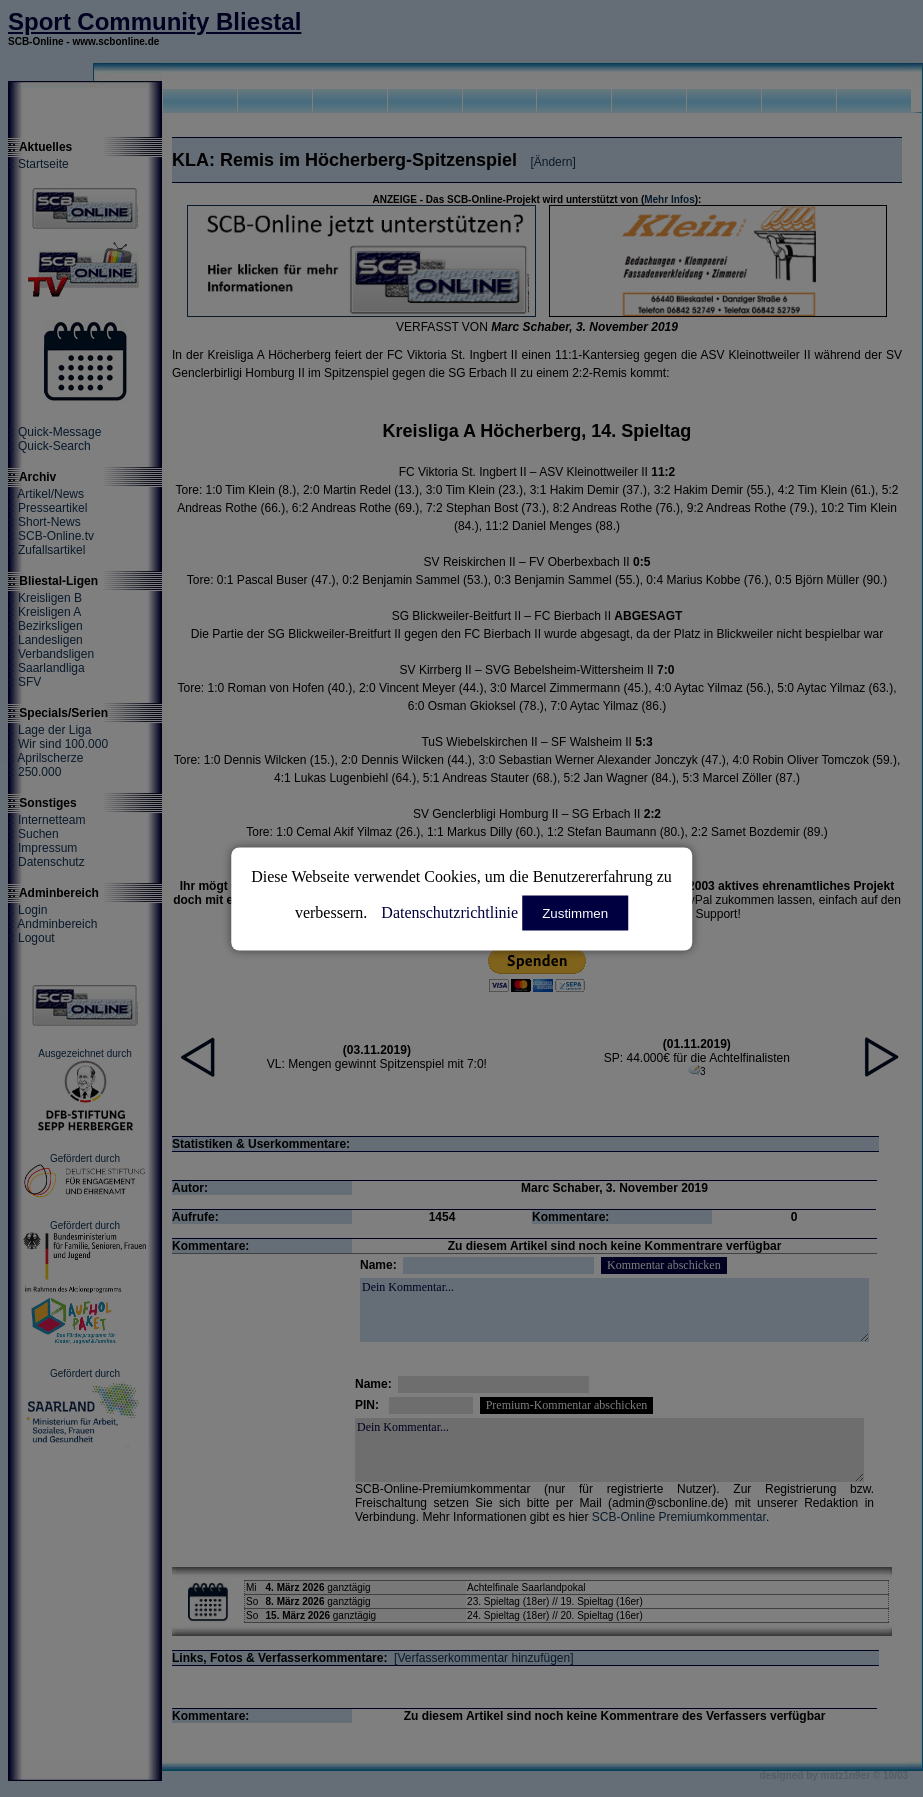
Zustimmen (575, 912)
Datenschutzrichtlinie (449, 911)
